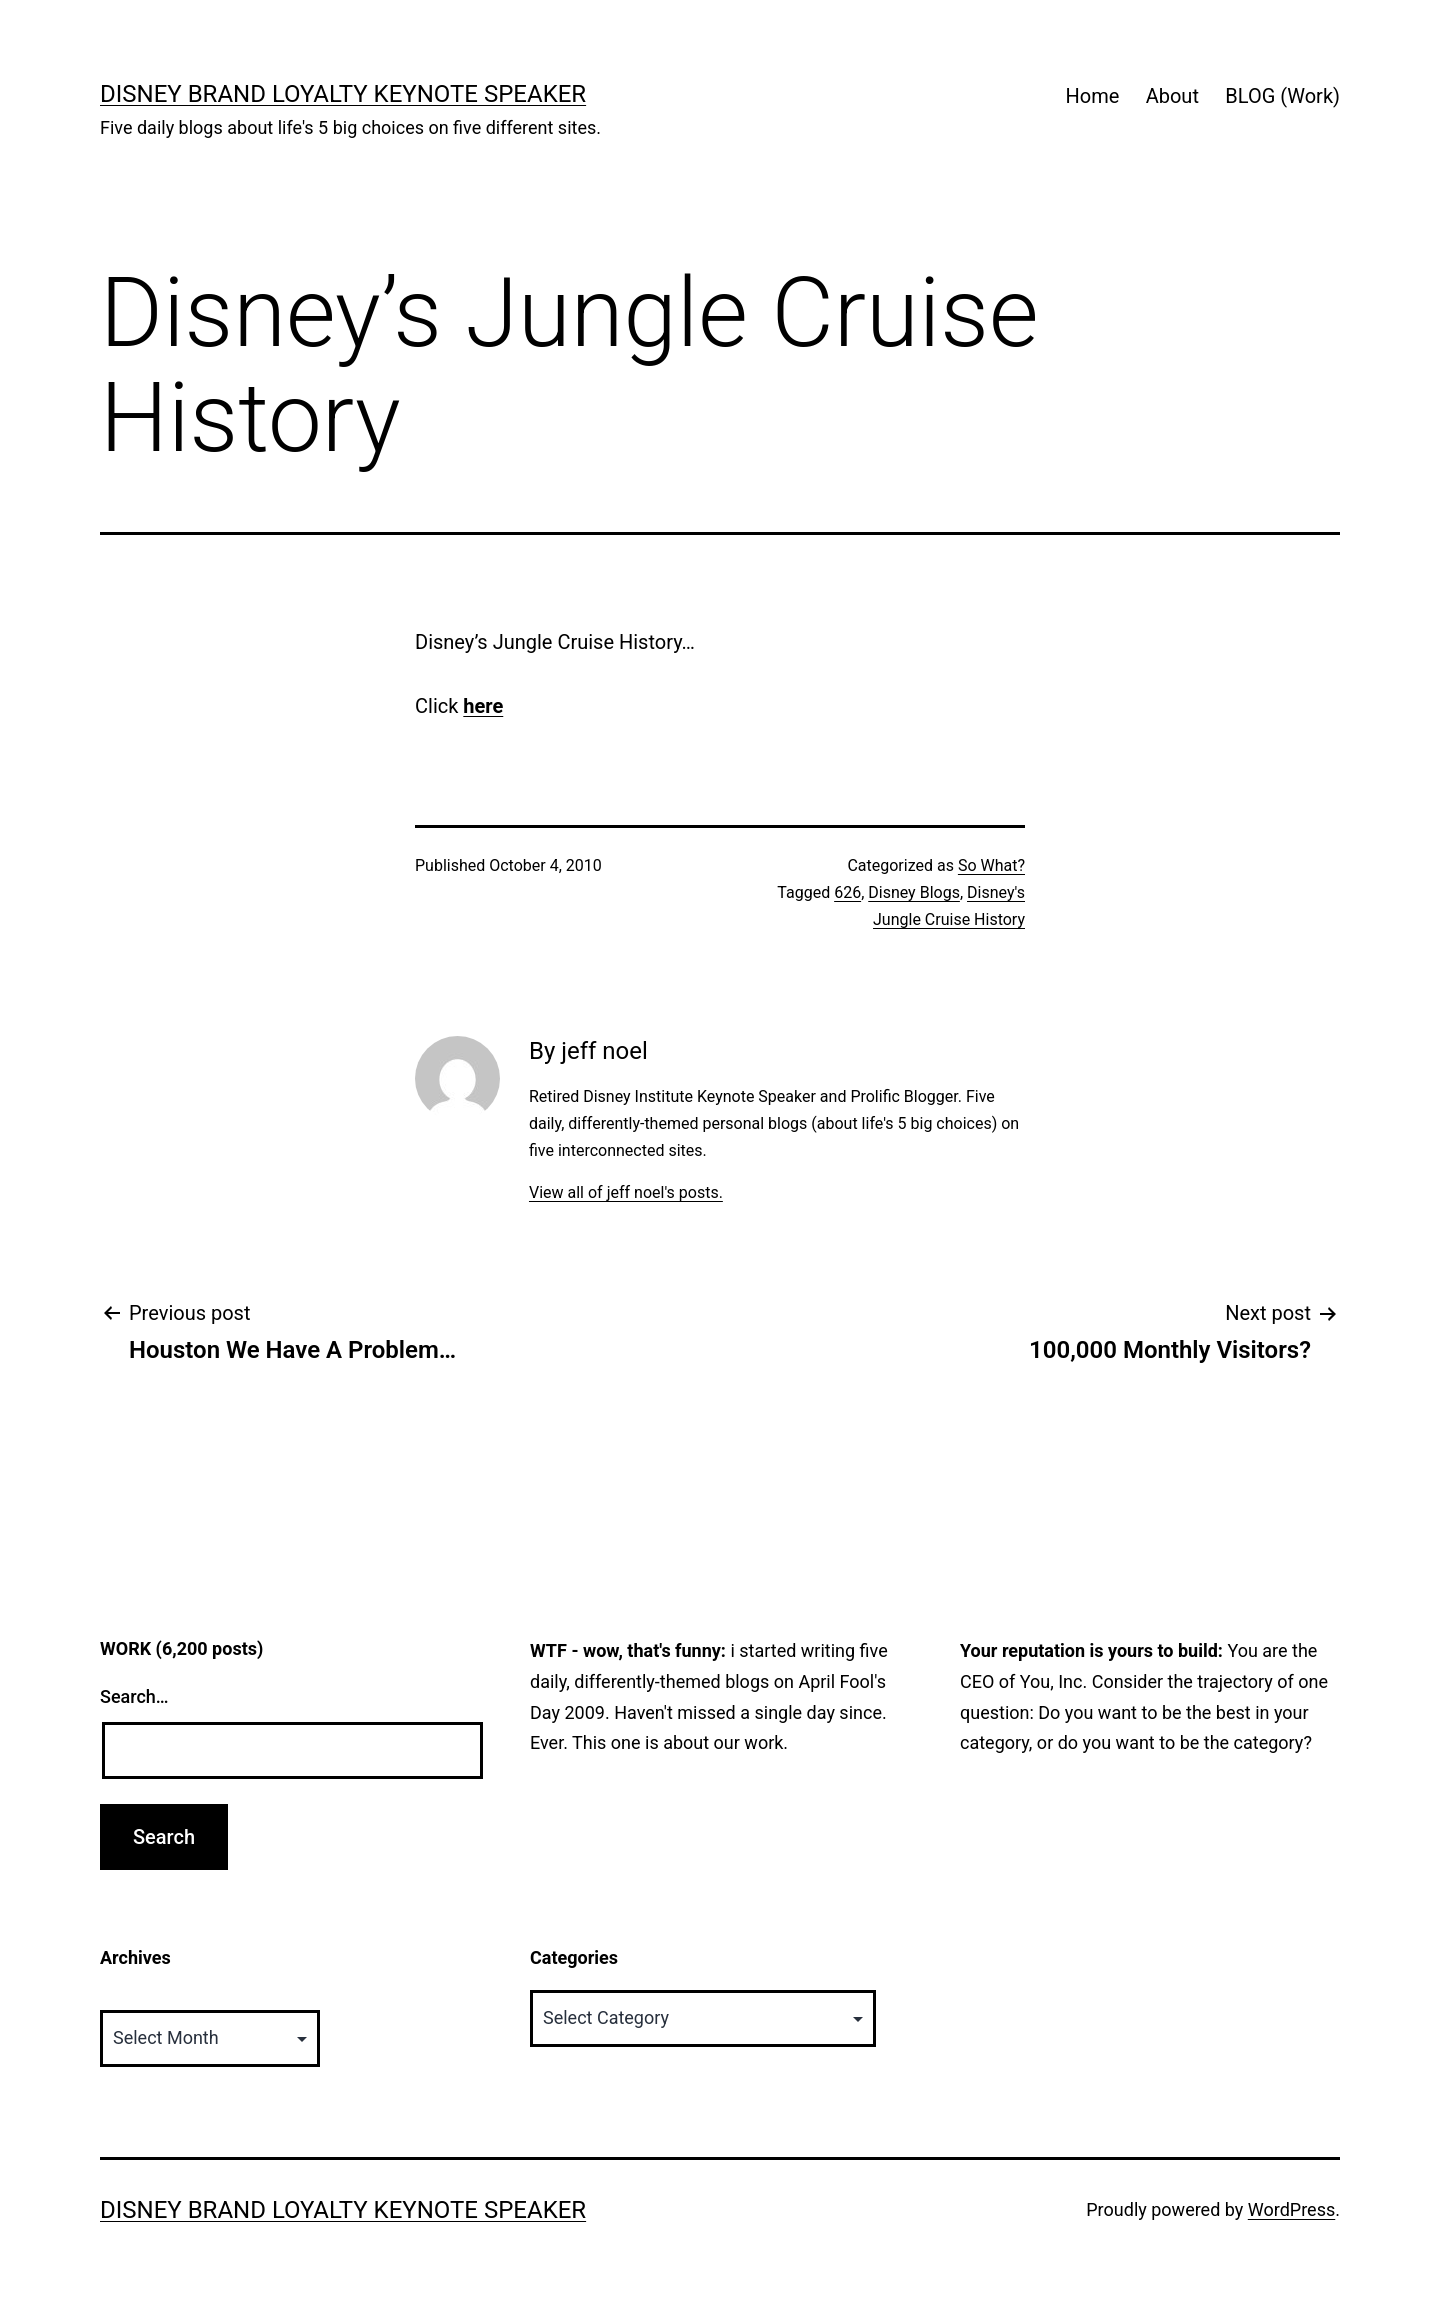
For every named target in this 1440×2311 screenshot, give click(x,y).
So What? (991, 865)
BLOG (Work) (1282, 96)
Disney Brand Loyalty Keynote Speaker (343, 94)
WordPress (1291, 2209)
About (1172, 96)
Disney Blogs (914, 892)
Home (1092, 96)
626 (847, 892)
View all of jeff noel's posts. (626, 1192)
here (483, 706)
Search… (134, 1696)
